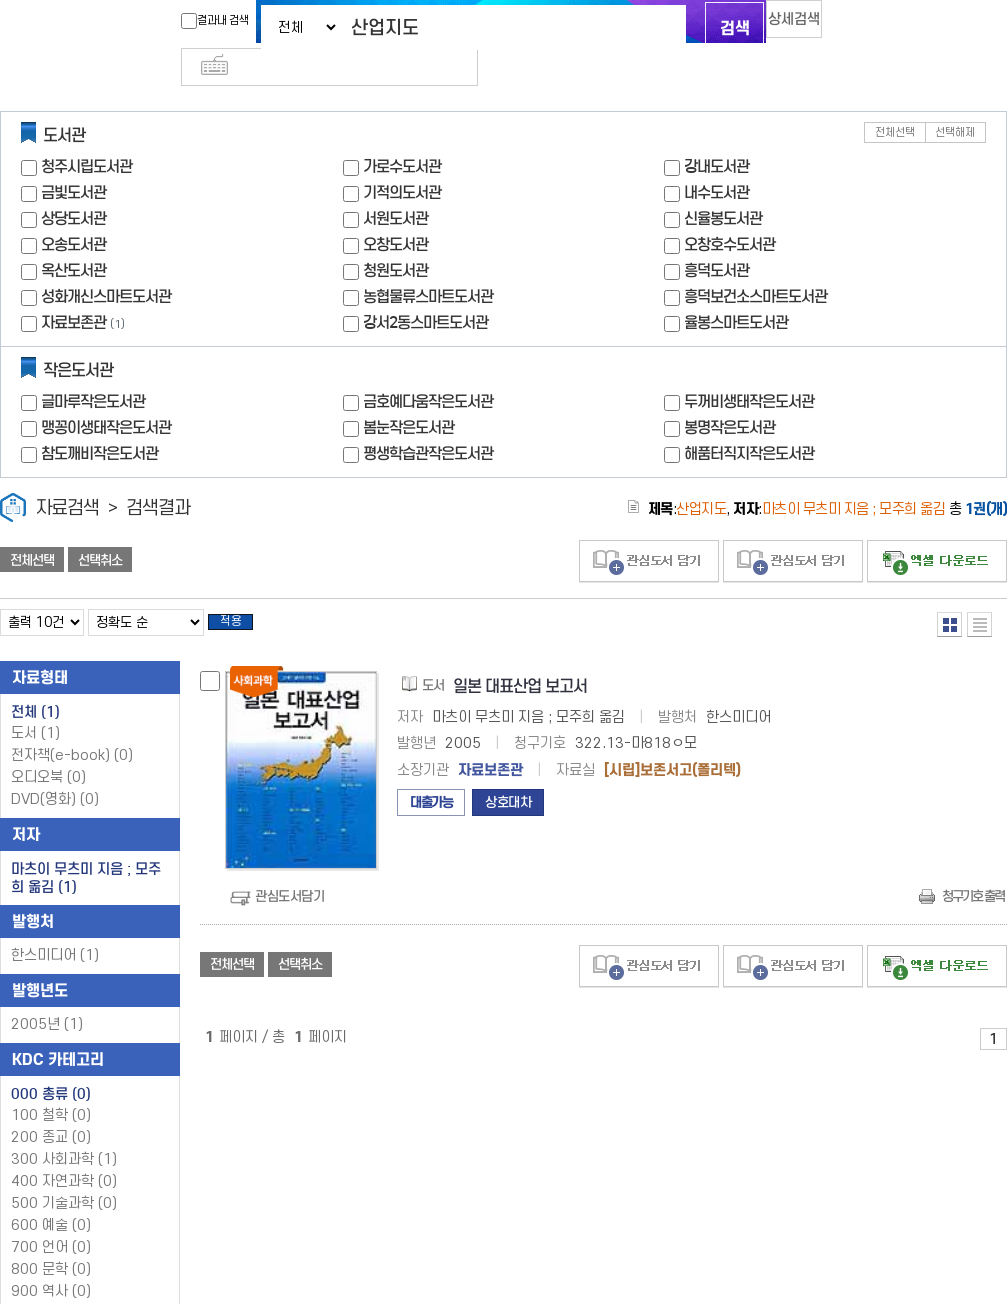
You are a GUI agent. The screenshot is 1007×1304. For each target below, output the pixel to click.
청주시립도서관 (86, 133)
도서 (35, 706)
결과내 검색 (176, 21)
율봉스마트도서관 (736, 289)
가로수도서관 (402, 133)
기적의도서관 (402, 159)
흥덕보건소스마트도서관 (755, 263)
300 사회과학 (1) (64, 1132)
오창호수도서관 (729, 211)
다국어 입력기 (840, 26)
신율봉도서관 (723, 185)
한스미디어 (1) (55, 928)
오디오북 (48, 750)
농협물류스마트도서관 (428, 263)
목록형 (979, 591)
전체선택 (895, 99)
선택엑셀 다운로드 (937, 528)
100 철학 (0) (51, 1088)
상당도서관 (73, 185)
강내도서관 (716, 133)
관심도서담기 (289, 868)
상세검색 (773, 25)
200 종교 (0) (51, 1110)
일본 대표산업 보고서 (520, 659)
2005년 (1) (47, 997)
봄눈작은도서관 (408, 394)
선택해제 (955, 99)
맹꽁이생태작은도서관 (106, 394)
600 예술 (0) (51, 1198)
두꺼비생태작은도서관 (749, 368)
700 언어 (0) (51, 1220)
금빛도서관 (73, 159)
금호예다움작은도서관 (428, 368)
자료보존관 (73, 289)
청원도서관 (395, 237)
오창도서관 (395, 211)
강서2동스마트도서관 (425, 289)
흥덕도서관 (716, 237)
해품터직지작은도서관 (749, 420)
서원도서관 (395, 185)
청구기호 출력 (973, 868)
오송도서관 (73, 211)
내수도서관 (716, 159)
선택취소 (100, 527)
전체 (35, 685)
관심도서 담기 (649, 528)
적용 (244, 592)
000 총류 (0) (51, 1067)
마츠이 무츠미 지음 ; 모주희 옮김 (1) (86, 851)
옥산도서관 (73, 237)
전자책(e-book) (72, 728)
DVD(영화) (55, 772)
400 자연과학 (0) (64, 1154)
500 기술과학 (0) (64, 1176)
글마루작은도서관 (93, 368)
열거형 (949, 591)
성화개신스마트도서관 (106, 263)
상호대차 (508, 775)
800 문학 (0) (51, 1242)
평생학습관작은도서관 (428, 420)
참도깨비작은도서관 (99, 420)
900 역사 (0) (51, 1264)
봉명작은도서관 (729, 394)
